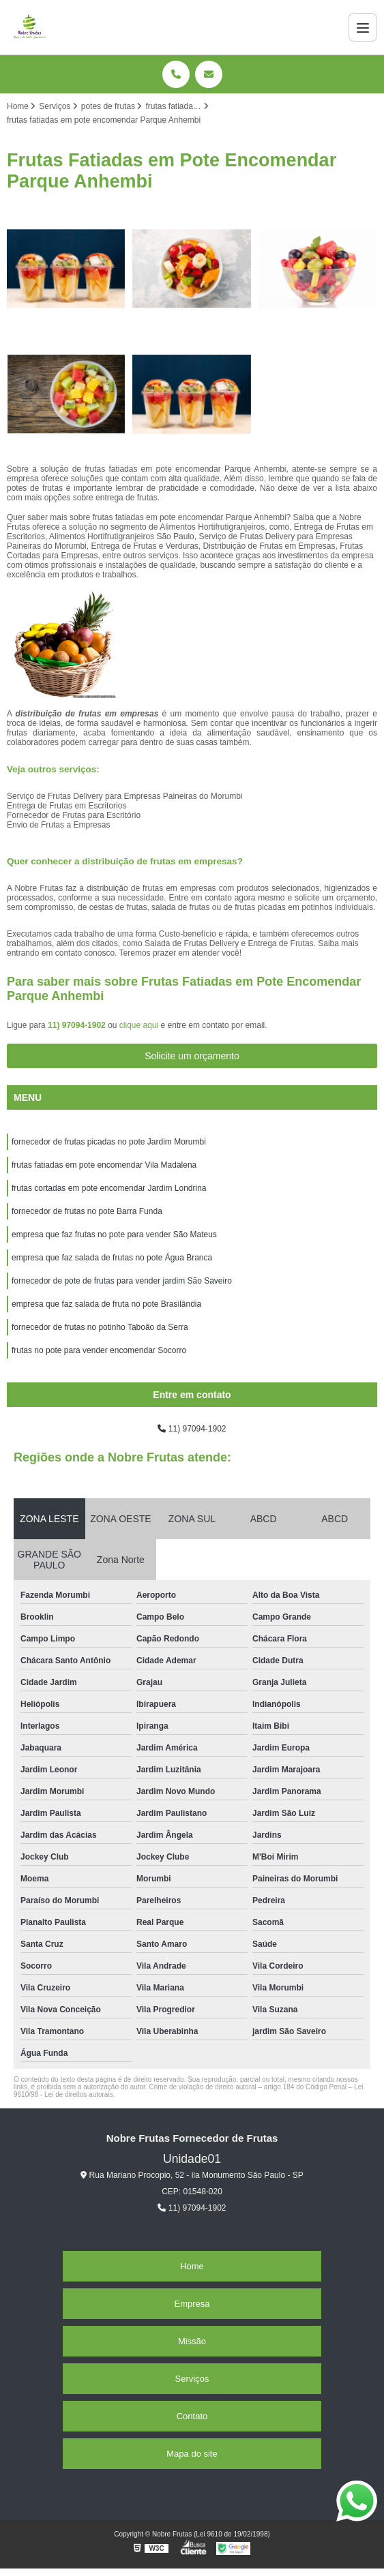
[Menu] (363, 27)
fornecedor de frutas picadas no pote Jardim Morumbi (109, 1142)
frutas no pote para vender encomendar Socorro (99, 1350)
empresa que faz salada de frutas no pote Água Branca (112, 1257)
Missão (192, 2341)
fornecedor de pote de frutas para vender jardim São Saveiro (122, 1281)
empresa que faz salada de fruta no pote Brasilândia (106, 1304)
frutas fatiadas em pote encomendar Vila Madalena (104, 1165)
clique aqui (138, 1025)
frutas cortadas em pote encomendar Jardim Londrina (109, 1188)
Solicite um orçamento (192, 1055)
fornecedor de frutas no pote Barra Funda (87, 1211)
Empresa (191, 2304)
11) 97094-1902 (78, 1025)
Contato (192, 2416)
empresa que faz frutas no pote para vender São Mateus (114, 1234)
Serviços (192, 2379)
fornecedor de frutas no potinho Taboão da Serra (100, 1327)
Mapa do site (191, 2454)
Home (192, 2266)
